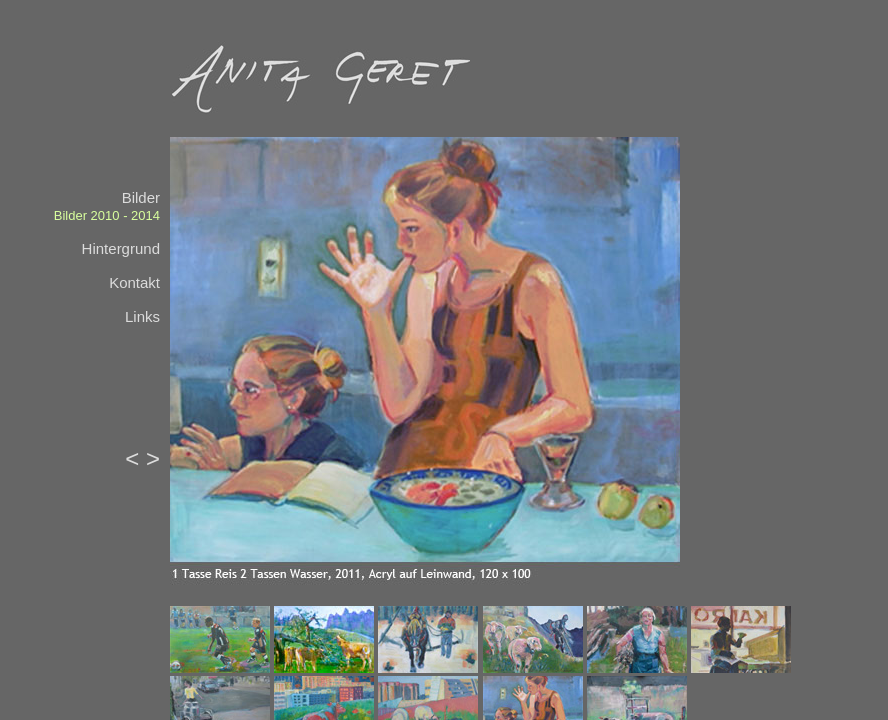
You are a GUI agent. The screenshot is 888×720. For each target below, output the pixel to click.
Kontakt (134, 282)
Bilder (141, 197)
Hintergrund (121, 248)
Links (142, 316)
